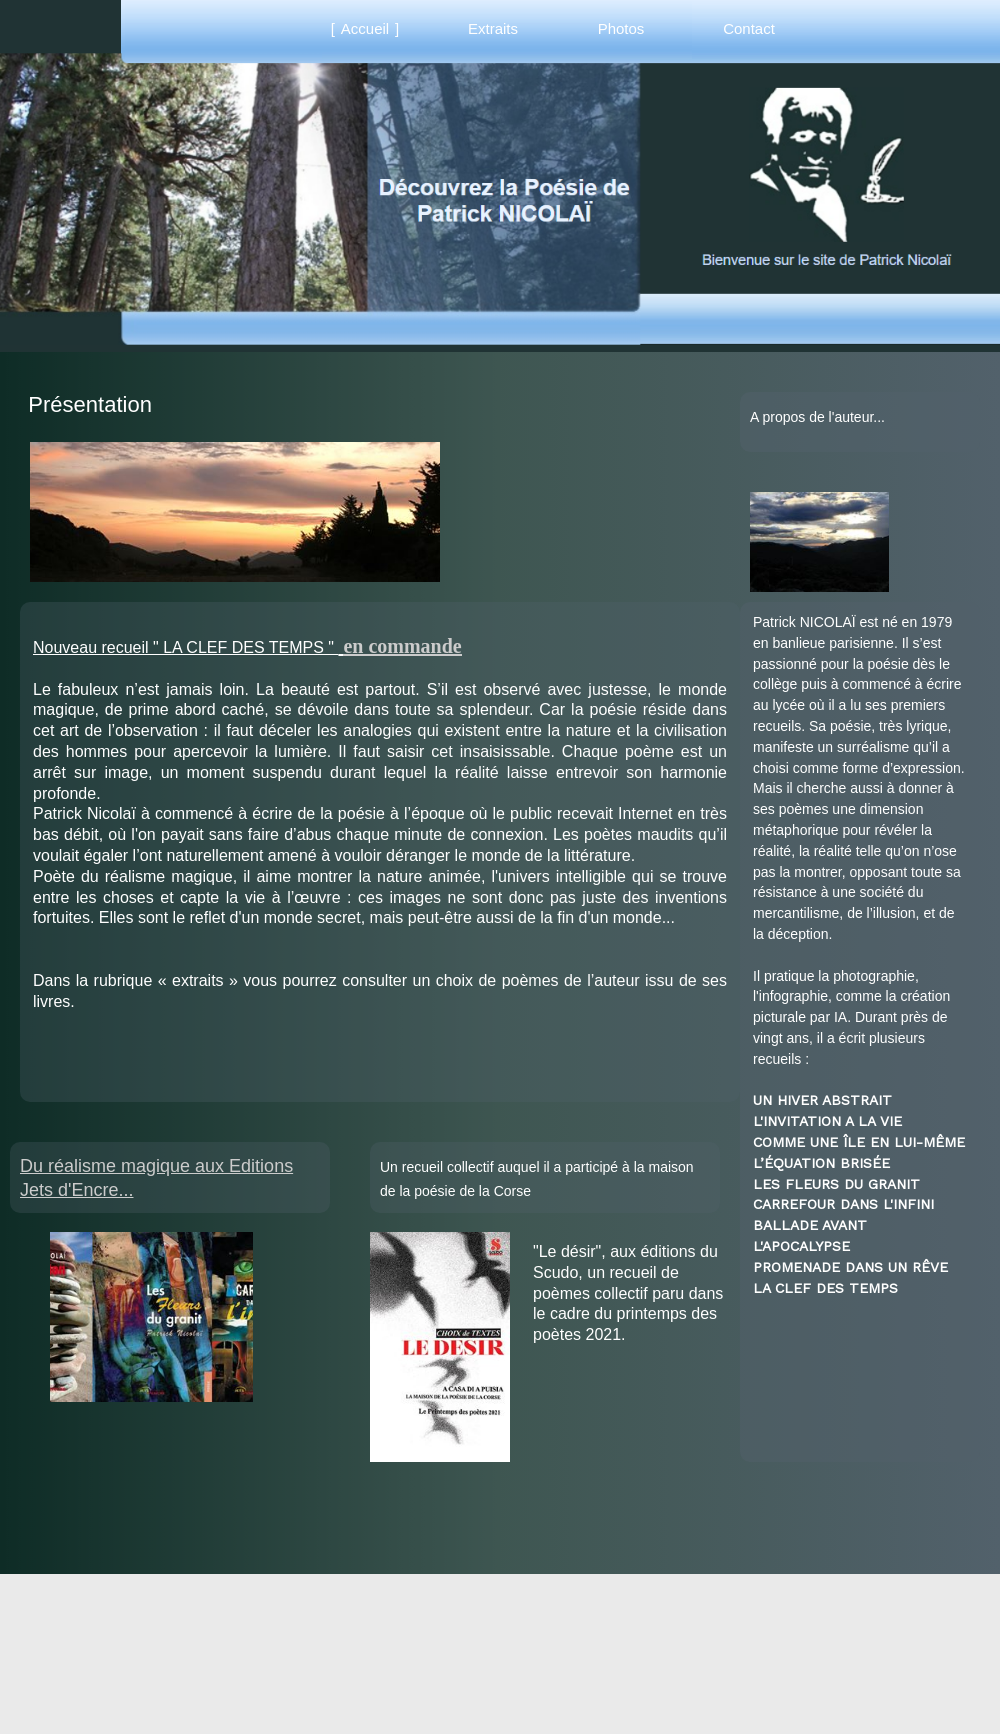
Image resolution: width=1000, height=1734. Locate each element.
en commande (402, 646)
